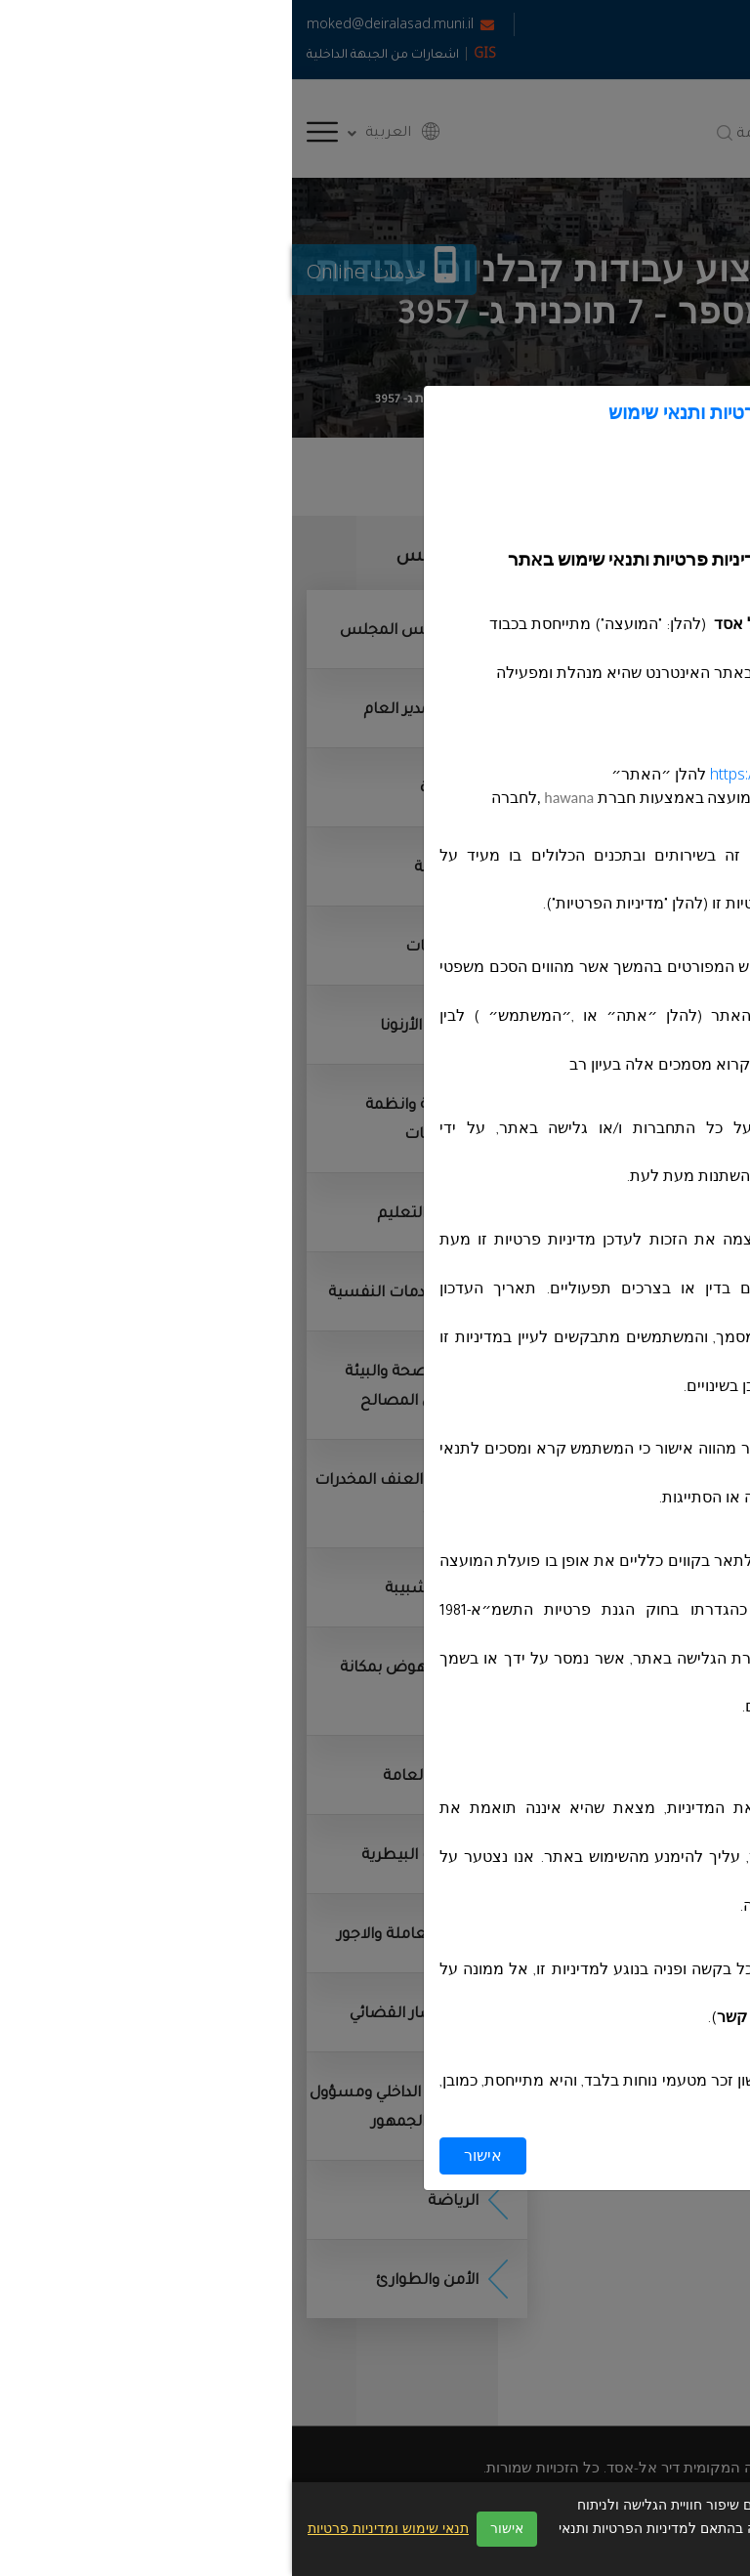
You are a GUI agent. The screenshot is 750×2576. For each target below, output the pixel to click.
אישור (191, 2156)
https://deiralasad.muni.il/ (504, 774)
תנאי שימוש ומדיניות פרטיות (96, 2529)
